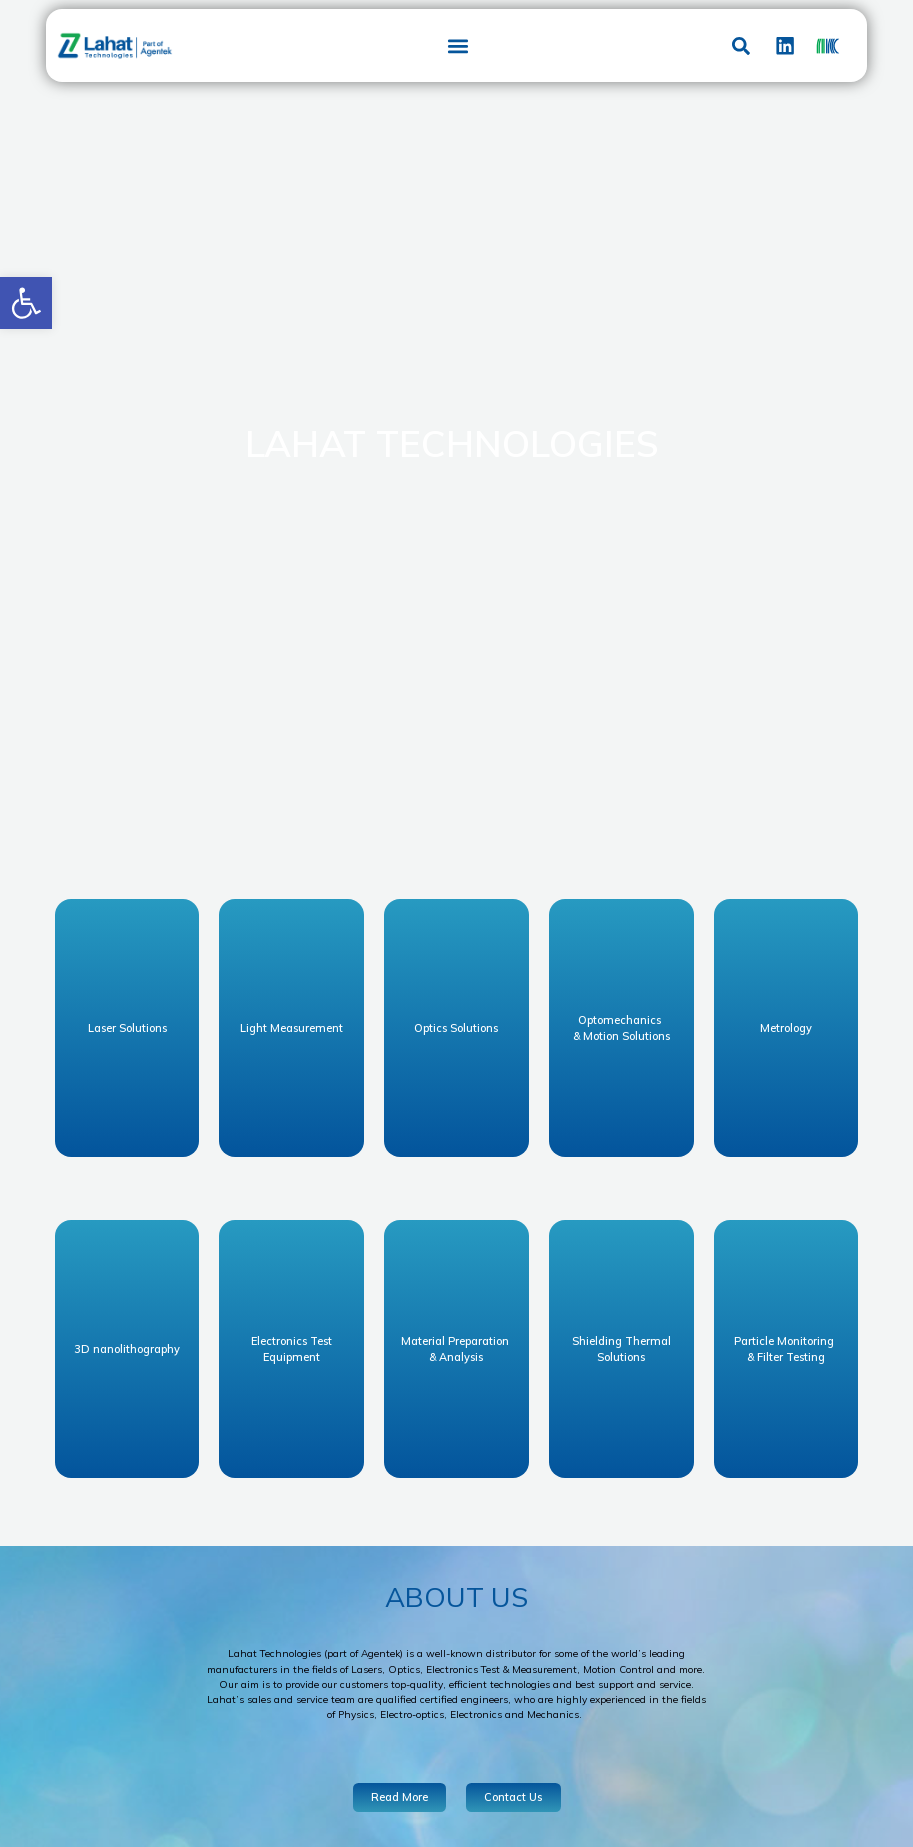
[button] (26, 303)
